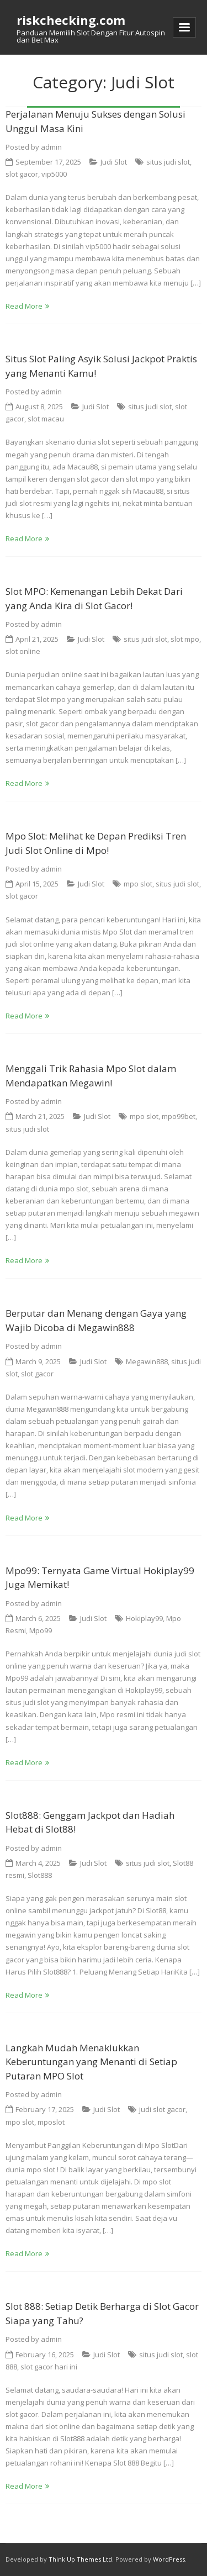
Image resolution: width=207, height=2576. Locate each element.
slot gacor (22, 174)
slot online (23, 651)
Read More (24, 306)
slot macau (46, 419)
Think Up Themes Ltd (80, 2559)
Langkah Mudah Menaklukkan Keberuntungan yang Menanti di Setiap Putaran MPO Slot (91, 2061)
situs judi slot (168, 162)
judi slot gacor (162, 2109)
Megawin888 (147, 1361)
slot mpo (185, 639)
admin (51, 147)
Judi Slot (113, 162)
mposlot (51, 2122)
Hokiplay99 (144, 1618)
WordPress (169, 2559)
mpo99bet (178, 1116)
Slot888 (40, 1875)
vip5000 (54, 174)
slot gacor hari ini (48, 2367)
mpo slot (138, 884)
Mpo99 (40, 1630)
